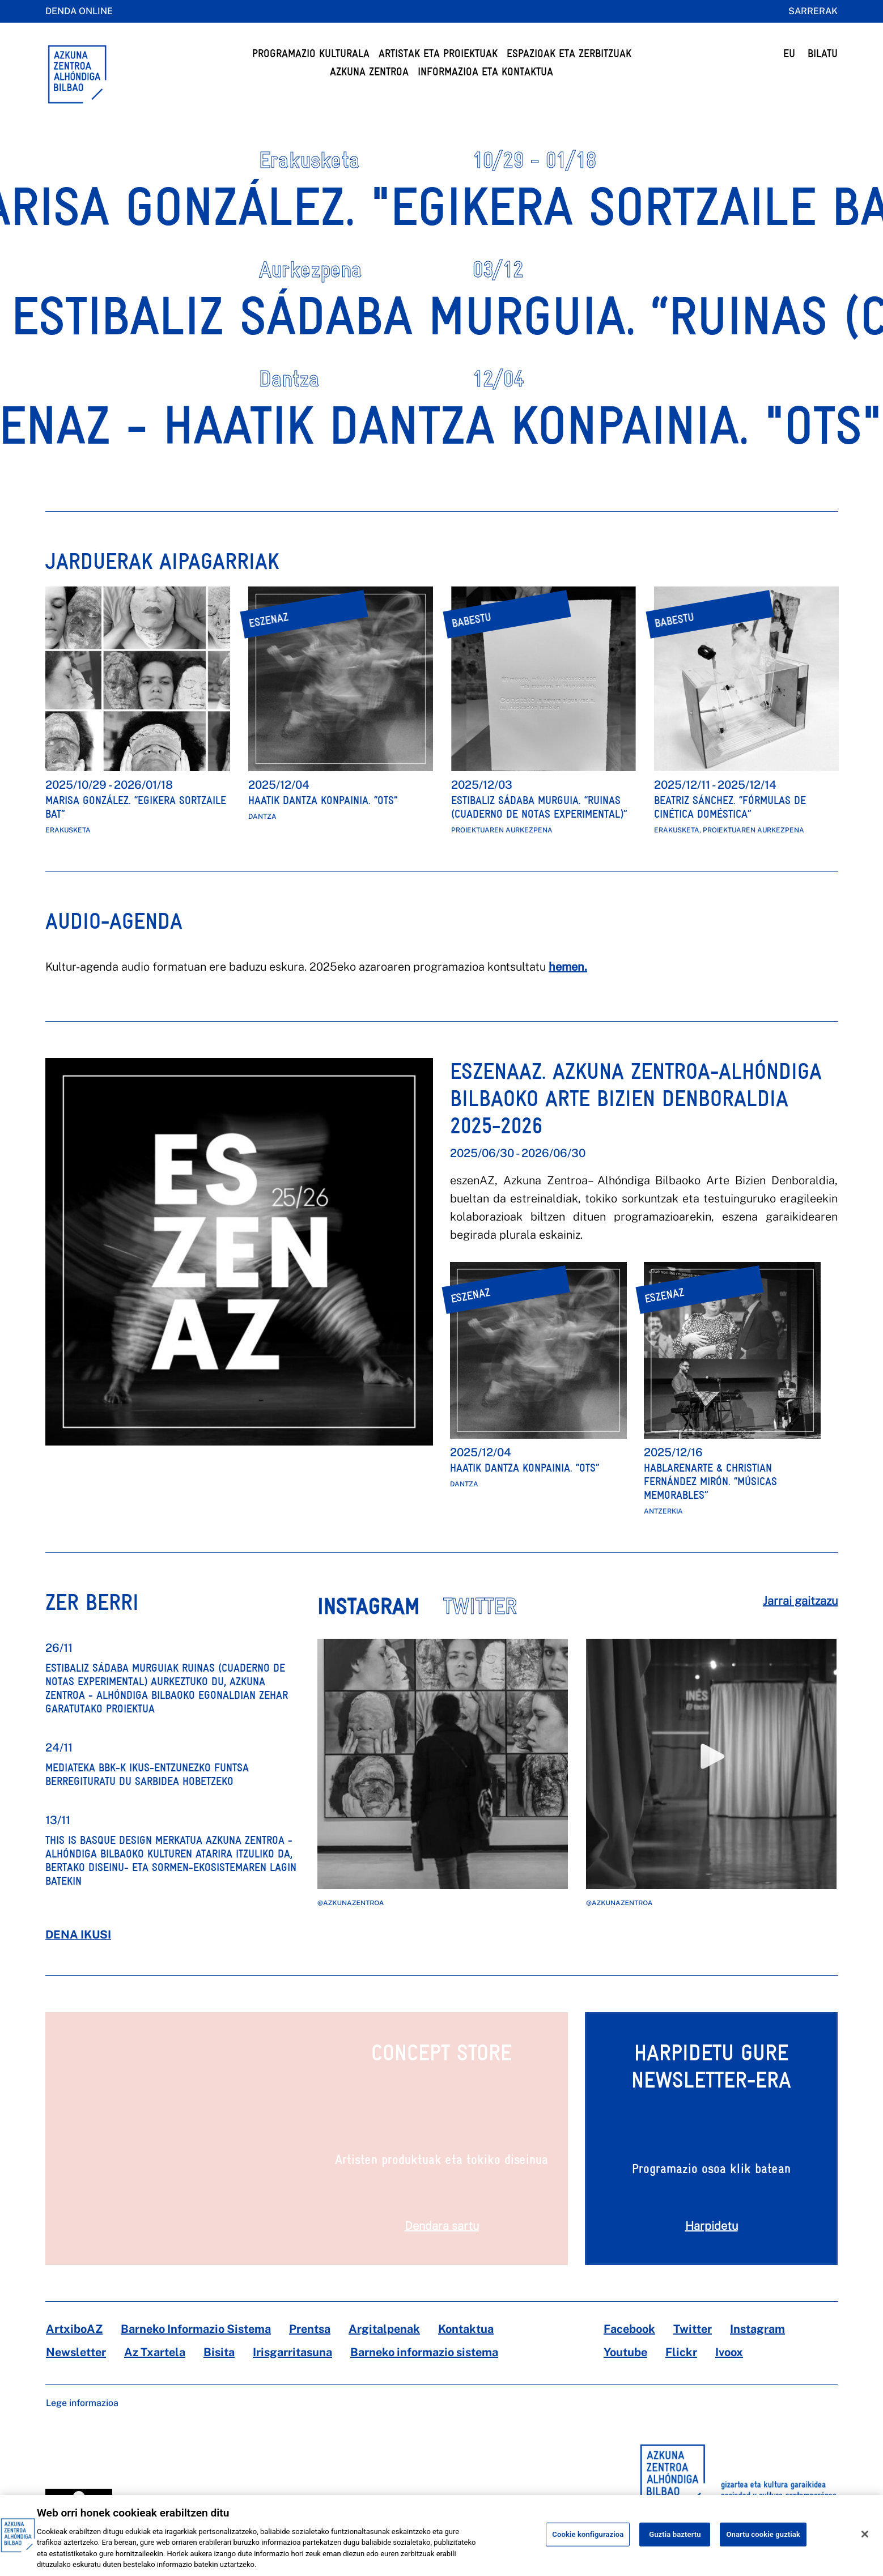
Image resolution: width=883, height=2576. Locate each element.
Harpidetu (711, 2226)
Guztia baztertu (675, 2545)
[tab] (380, 1614)
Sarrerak (813, 11)
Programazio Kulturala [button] (311, 53)
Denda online (79, 11)
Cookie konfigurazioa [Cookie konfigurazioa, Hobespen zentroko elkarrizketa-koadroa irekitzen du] (587, 2545)
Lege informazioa (82, 2403)
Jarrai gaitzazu (800, 1601)
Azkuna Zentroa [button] (369, 71)
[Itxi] (864, 2545)
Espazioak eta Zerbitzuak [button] (569, 53)
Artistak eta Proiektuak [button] (438, 53)
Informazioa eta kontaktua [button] (485, 71)
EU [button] (789, 53)
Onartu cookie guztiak (763, 2545)
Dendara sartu (442, 2226)
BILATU (823, 53)
